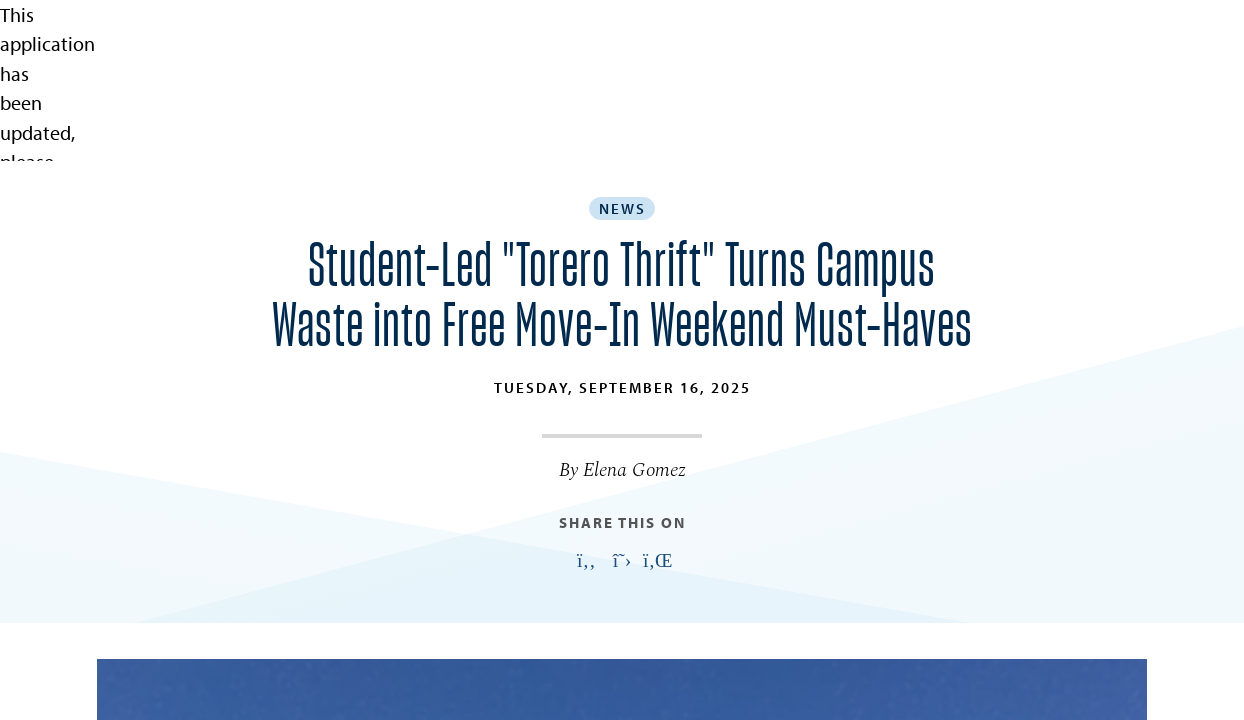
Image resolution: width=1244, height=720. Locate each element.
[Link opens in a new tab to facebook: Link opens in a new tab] (586, 561)
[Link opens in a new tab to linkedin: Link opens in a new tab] (658, 561)
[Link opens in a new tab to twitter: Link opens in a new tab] (622, 561)
